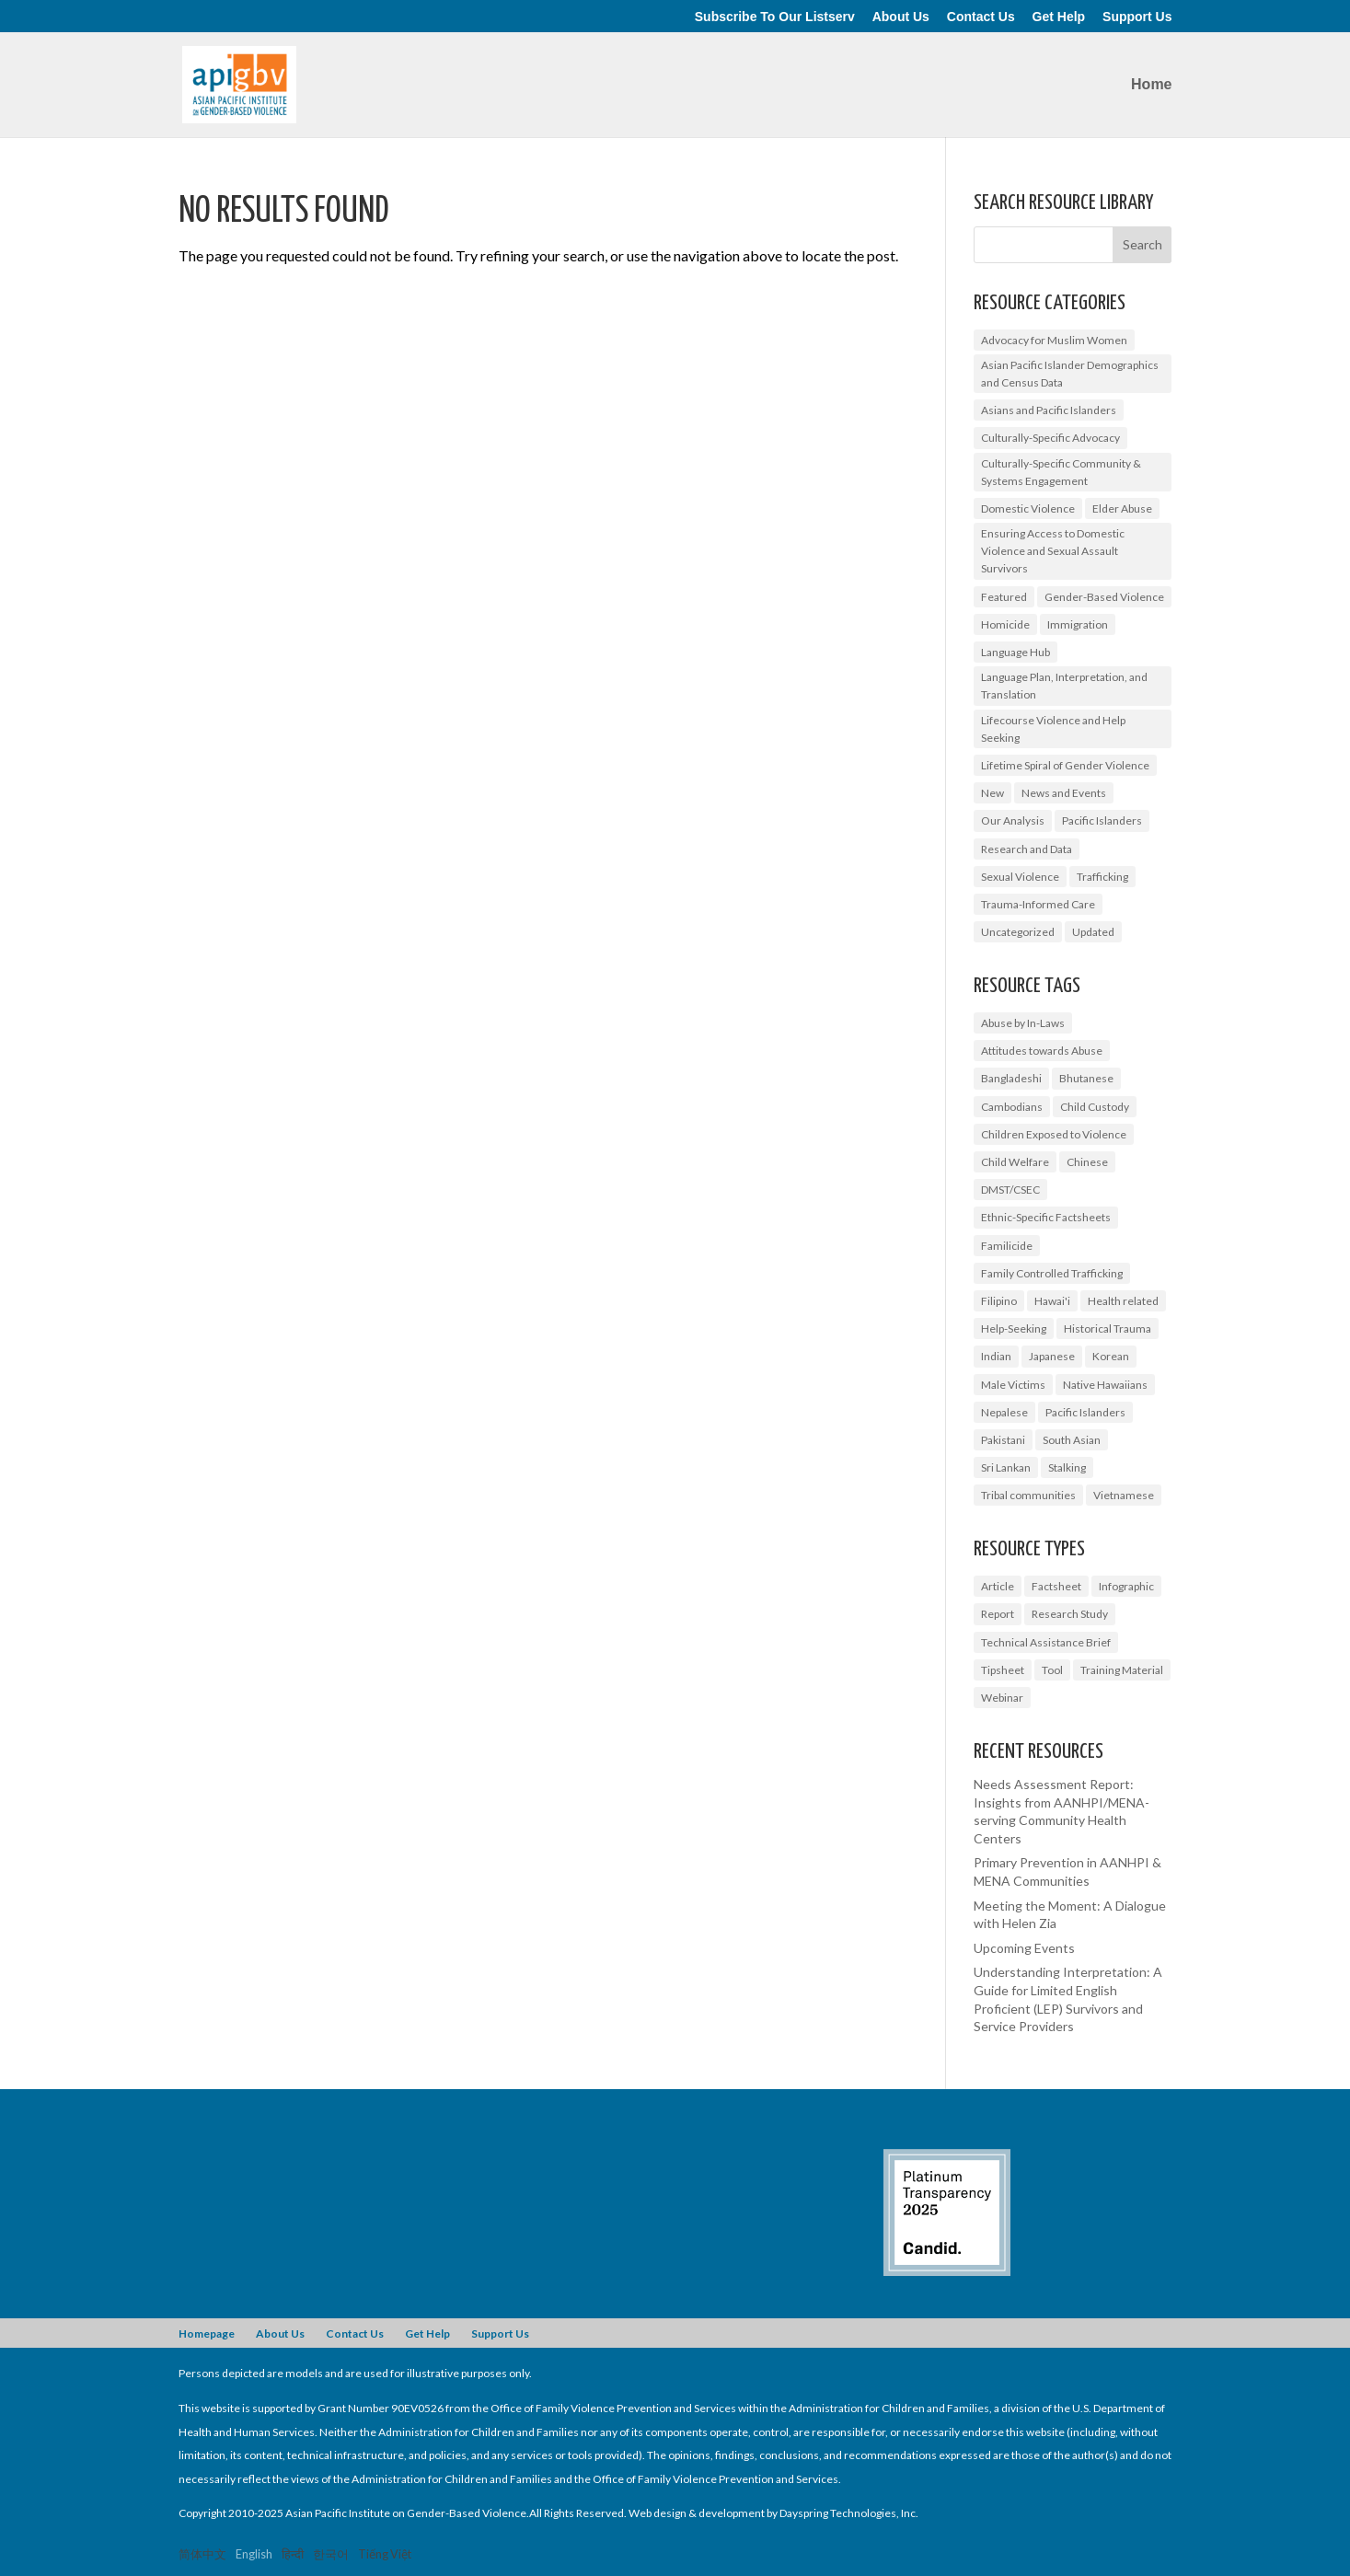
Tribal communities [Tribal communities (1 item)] (1028, 1495)
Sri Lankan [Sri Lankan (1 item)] (1006, 1467)
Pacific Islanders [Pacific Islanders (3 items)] (1085, 1412)
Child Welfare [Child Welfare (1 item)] (1015, 1162)
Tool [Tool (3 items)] (1052, 1670)
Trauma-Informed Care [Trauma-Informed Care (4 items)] (1038, 904)
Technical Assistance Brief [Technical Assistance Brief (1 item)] (1046, 1642)
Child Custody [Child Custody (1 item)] (1094, 1107)
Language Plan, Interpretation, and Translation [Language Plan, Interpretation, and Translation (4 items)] (1064, 685)
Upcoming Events (1024, 1948)
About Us (900, 17)
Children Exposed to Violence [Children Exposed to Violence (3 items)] (1053, 1134)
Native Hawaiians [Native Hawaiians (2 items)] (1105, 1385)
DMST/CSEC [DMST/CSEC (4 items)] (1010, 1189)
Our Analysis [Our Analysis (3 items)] (1012, 820)
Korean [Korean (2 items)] (1110, 1356)
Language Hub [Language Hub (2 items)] (1015, 652)
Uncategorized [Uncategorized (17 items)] (1018, 932)
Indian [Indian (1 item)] (996, 1356)
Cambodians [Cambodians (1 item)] (1012, 1107)
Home (1151, 85)
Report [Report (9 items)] (997, 1614)
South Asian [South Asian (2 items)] (1072, 1440)
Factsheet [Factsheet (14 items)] (1056, 1586)
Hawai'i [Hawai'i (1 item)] (1052, 1301)
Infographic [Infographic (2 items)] (1126, 1586)
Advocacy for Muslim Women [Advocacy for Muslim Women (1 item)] (1054, 340)
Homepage (207, 2333)
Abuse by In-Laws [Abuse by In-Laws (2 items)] (1023, 1023)
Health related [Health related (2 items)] (1123, 1301)
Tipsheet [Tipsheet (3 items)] (1002, 1670)
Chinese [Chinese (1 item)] (1087, 1162)
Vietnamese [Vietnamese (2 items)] (1123, 1495)
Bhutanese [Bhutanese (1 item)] (1086, 1078)
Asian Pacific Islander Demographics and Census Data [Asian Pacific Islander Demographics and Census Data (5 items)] (1070, 373)
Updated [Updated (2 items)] (1093, 932)
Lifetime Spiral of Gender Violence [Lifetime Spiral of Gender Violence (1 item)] (1065, 765)
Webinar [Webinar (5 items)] (1002, 1697)
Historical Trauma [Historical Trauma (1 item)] (1107, 1328)
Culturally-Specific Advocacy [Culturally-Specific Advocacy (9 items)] (1050, 438)
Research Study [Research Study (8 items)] (1070, 1614)
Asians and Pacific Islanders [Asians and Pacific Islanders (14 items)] (1048, 410)
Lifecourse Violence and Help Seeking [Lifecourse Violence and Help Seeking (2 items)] (1053, 729)
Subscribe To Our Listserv (775, 17)
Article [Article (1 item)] (997, 1586)
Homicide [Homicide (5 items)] (1005, 624)
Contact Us (981, 17)
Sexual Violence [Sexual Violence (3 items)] (1020, 877)
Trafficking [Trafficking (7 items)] (1102, 877)
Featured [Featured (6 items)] (1004, 597)
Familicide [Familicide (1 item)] (1007, 1246)
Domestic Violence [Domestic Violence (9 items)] (1028, 508)
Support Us (1136, 17)
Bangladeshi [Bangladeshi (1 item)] (1011, 1078)
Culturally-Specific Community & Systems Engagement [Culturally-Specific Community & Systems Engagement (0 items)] (1061, 472)
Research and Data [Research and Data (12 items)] (1026, 849)
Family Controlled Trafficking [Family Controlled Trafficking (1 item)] (1052, 1273)
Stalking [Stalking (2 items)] (1067, 1467)
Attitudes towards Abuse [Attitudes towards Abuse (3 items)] (1041, 1050)
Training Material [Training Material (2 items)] (1121, 1670)
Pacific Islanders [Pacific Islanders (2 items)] (1102, 820)
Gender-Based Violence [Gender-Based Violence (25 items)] (1104, 597)
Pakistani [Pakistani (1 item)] (1003, 1440)
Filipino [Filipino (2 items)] (999, 1301)
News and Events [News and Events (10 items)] (1063, 793)
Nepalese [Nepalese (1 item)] (1004, 1412)
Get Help (1059, 17)
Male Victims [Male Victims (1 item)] (1013, 1385)
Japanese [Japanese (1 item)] (1052, 1356)
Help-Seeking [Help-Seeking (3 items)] (1013, 1328)
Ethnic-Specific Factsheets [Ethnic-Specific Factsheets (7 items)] (1046, 1217)
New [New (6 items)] (992, 793)
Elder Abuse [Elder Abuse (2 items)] (1122, 508)
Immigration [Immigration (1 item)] (1077, 624)
